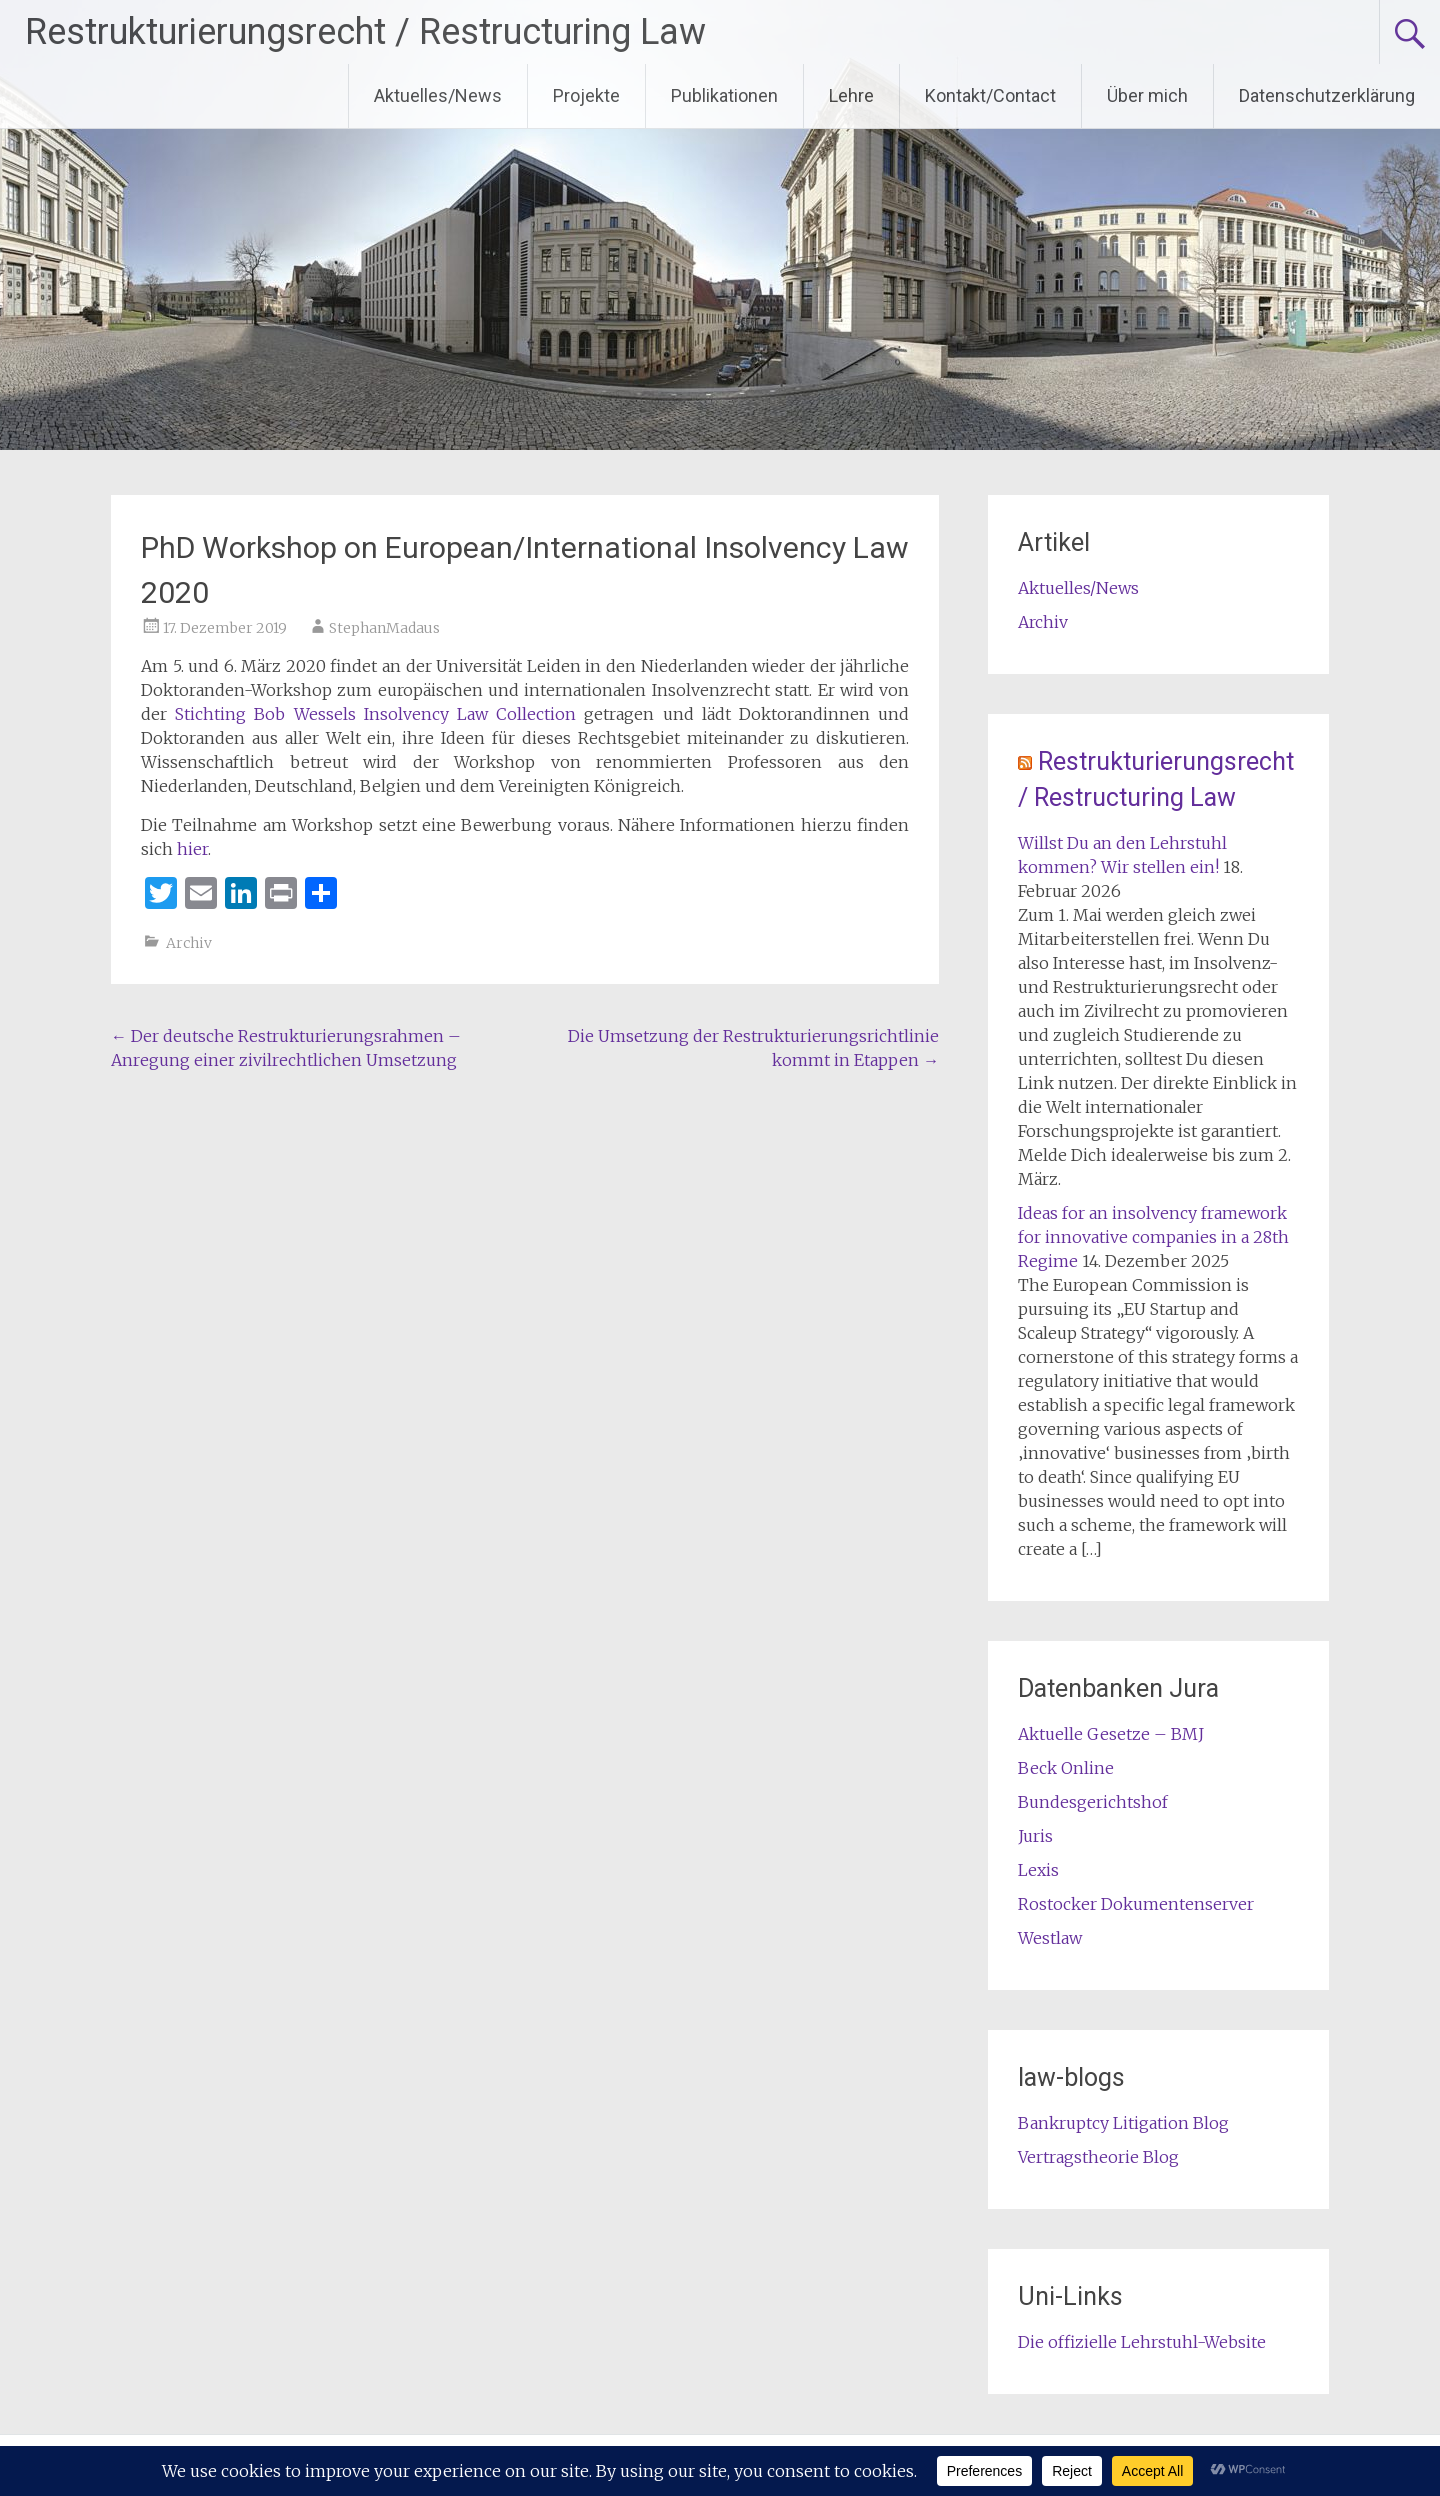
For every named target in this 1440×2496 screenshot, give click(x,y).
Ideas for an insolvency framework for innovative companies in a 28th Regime (1153, 1237)
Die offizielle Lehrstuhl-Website (1142, 2342)
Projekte (586, 95)
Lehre (851, 95)
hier (192, 849)
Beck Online (1066, 1768)
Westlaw (1050, 1938)
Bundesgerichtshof (1093, 1802)
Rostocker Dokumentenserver (1136, 1904)
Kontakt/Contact (990, 95)
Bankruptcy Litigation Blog (1123, 2123)
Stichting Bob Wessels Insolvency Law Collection (375, 714)
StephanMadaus (384, 628)
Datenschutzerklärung (1327, 95)
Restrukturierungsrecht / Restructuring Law (365, 32)
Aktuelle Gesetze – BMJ (1111, 1734)
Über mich (1147, 95)
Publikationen (724, 95)
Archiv (189, 943)
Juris (1035, 1836)
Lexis (1038, 1870)
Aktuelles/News (438, 95)
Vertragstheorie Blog (1098, 2157)
